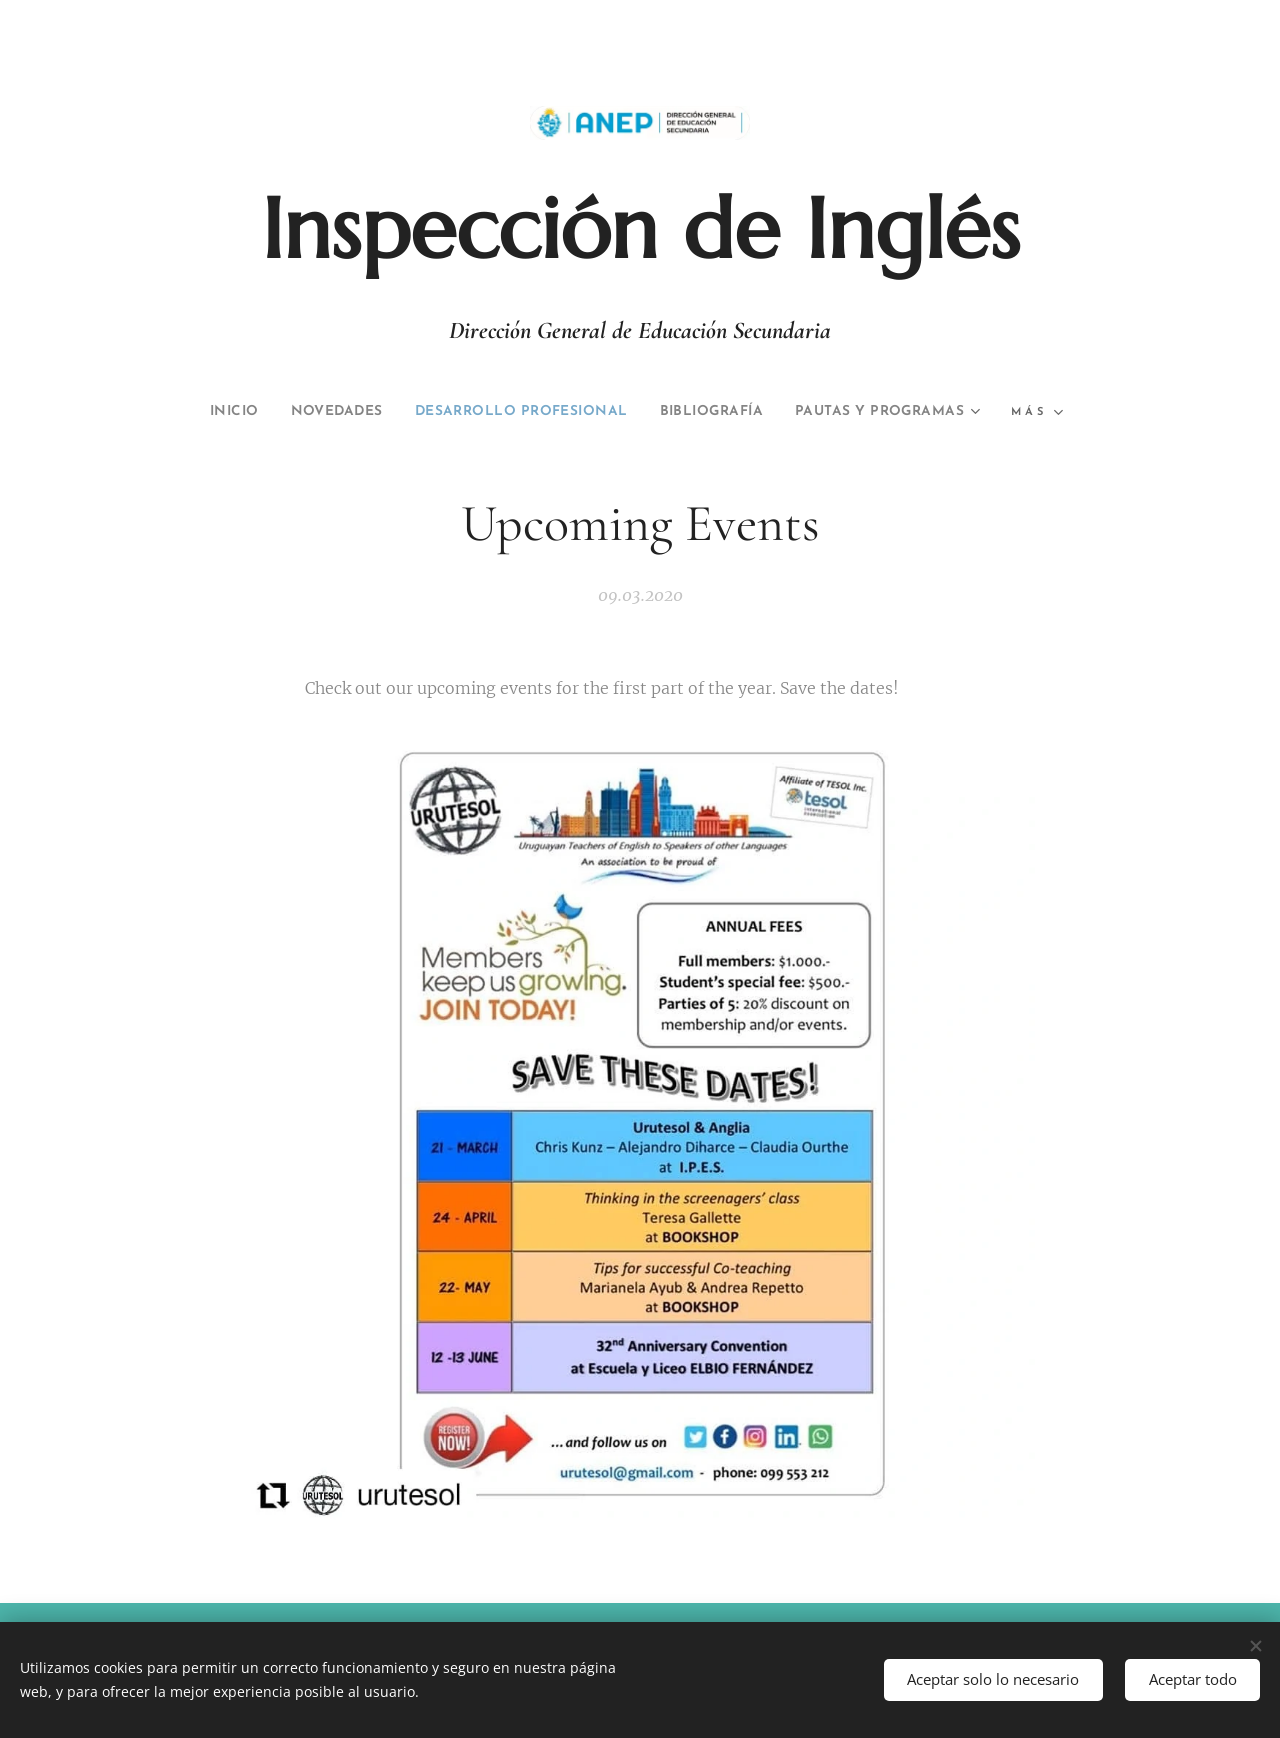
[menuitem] (313, 412)
